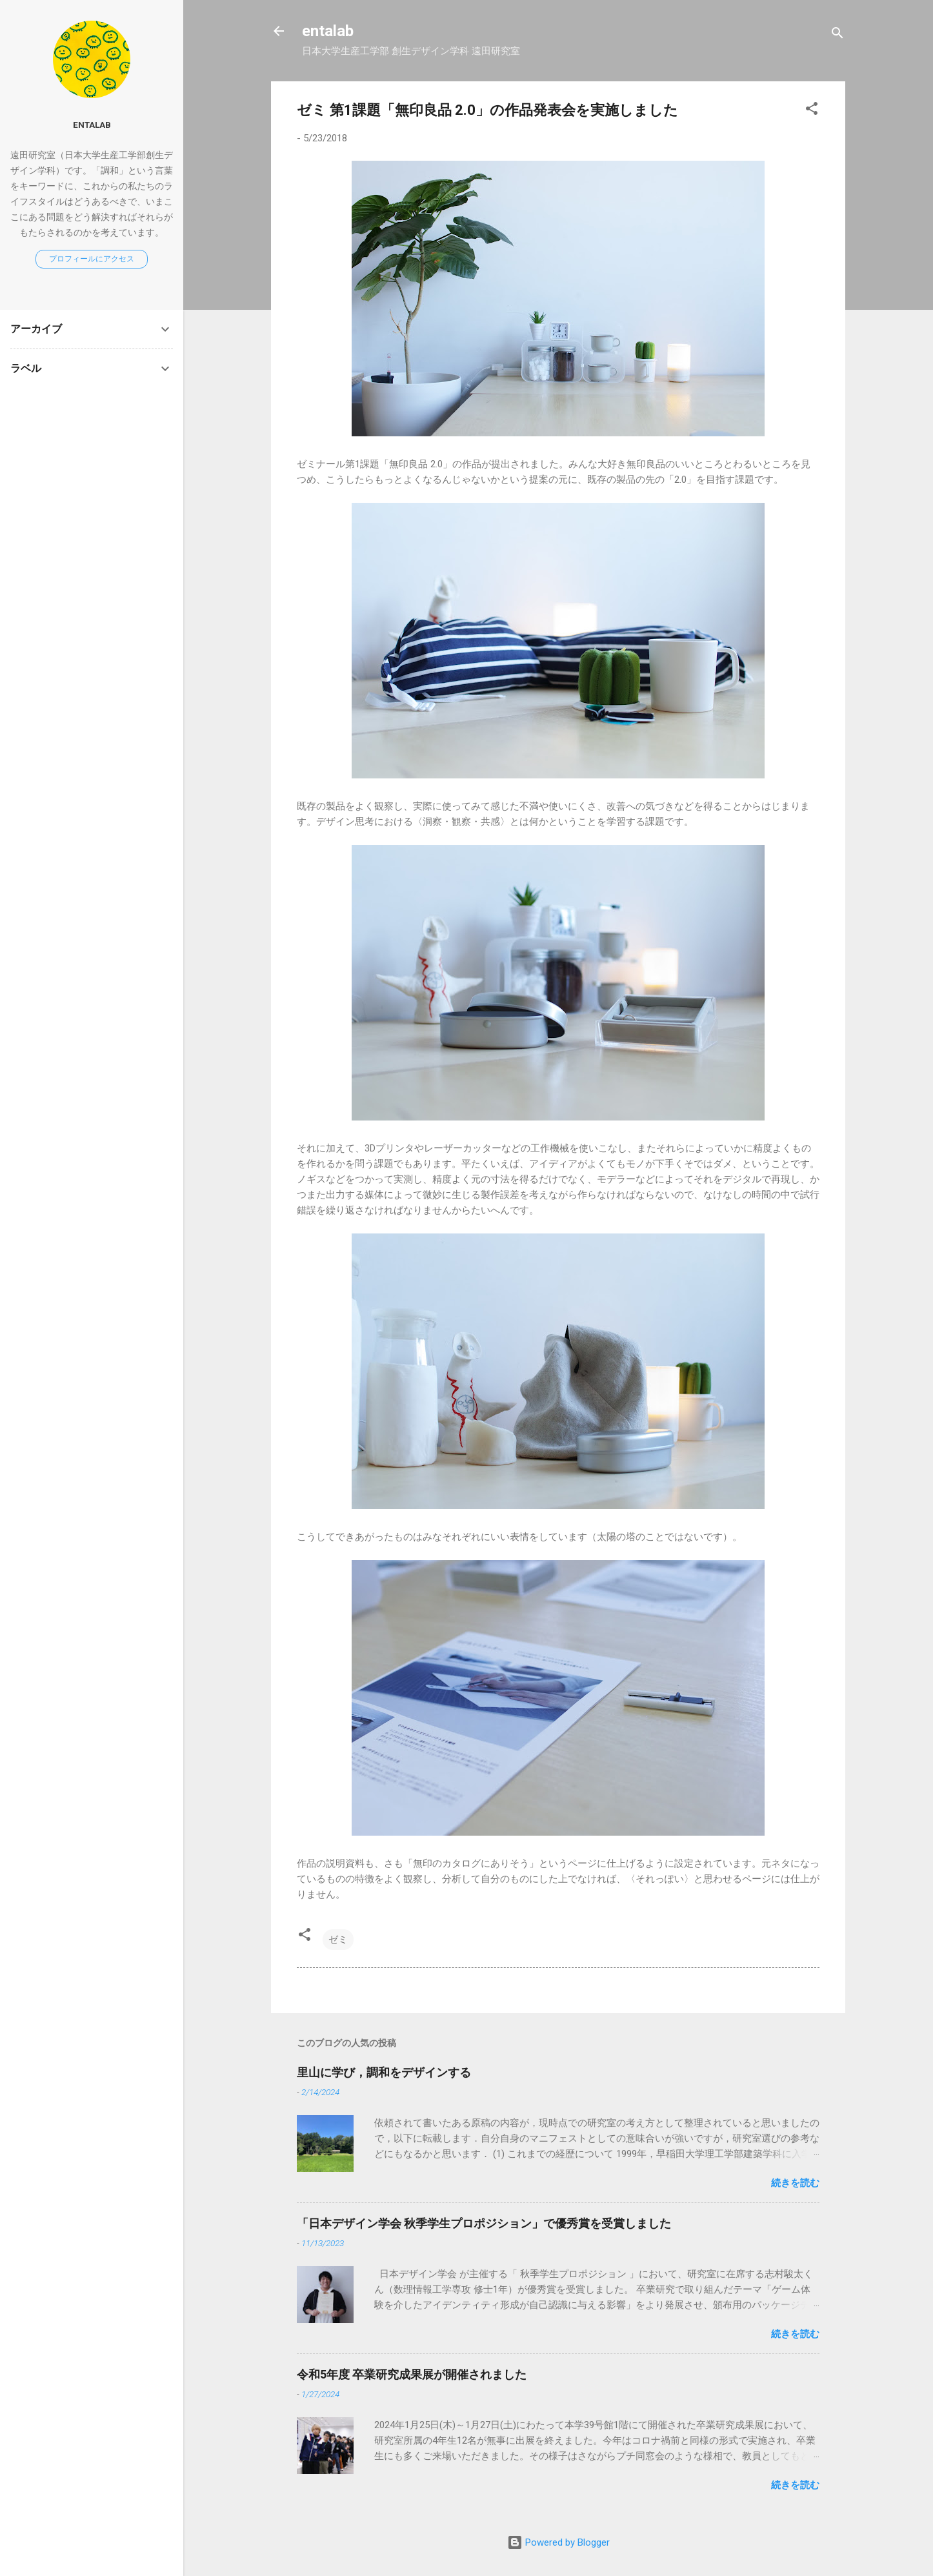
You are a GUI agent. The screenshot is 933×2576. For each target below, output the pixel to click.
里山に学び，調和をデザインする (384, 2072)
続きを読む (795, 2183)
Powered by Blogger (558, 2542)
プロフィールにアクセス (91, 258)
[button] (811, 111)
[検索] (837, 35)
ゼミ (338, 1939)
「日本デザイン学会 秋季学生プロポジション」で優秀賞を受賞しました (484, 2223)
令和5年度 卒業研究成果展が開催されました (412, 2374)
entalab (328, 31)
